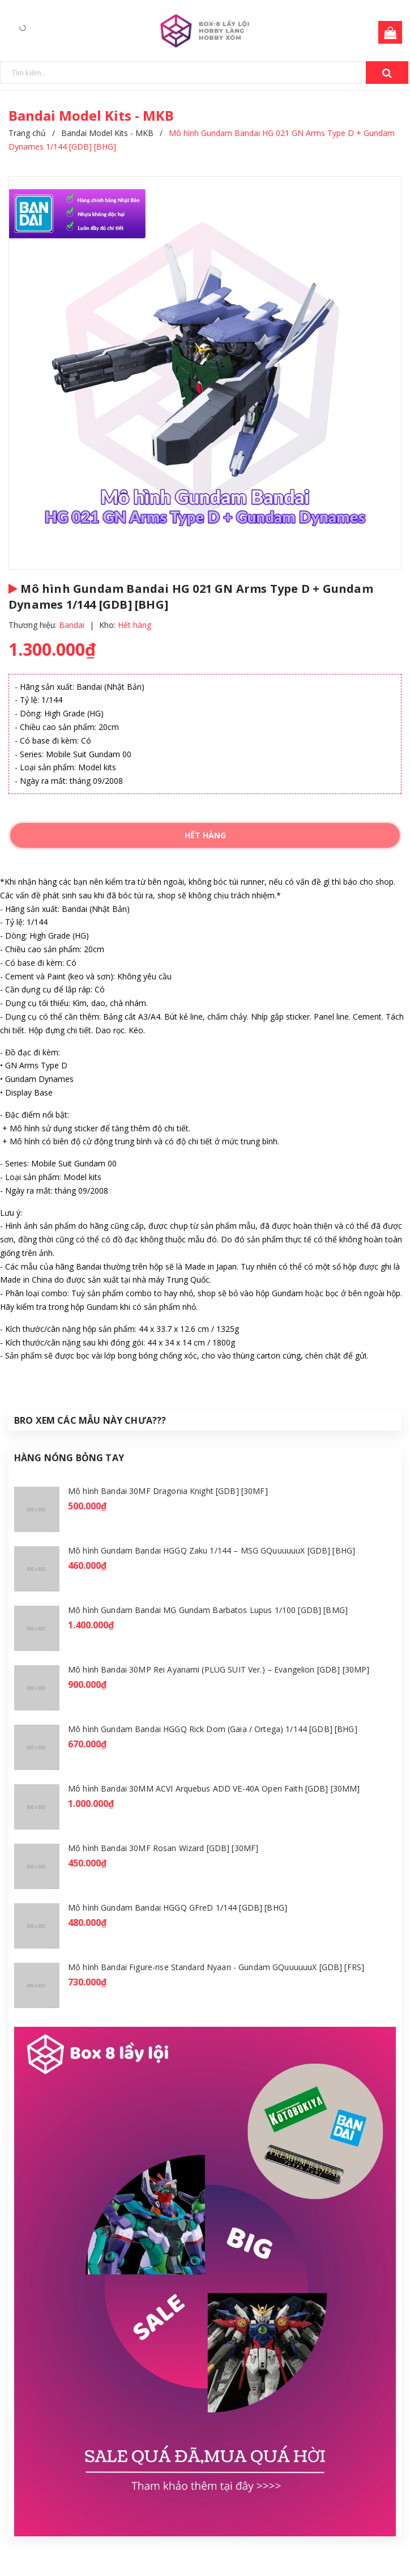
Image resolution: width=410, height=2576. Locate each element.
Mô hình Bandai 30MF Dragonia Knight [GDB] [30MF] (168, 1491)
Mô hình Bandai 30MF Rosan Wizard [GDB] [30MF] (163, 1848)
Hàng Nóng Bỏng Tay (69, 1458)
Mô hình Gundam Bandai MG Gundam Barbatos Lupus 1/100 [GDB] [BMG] (208, 1610)
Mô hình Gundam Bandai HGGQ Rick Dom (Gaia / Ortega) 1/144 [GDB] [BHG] (212, 1729)
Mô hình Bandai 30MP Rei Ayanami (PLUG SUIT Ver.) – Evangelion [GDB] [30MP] (218, 1669)
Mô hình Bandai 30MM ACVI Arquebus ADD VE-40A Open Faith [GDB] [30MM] (214, 1788)
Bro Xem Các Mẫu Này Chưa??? (90, 1420)
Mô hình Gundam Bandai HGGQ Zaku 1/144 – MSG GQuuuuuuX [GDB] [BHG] (211, 1550)
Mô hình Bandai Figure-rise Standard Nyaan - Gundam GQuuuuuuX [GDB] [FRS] (216, 1967)
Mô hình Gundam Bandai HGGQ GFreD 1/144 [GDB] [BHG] (177, 1907)
